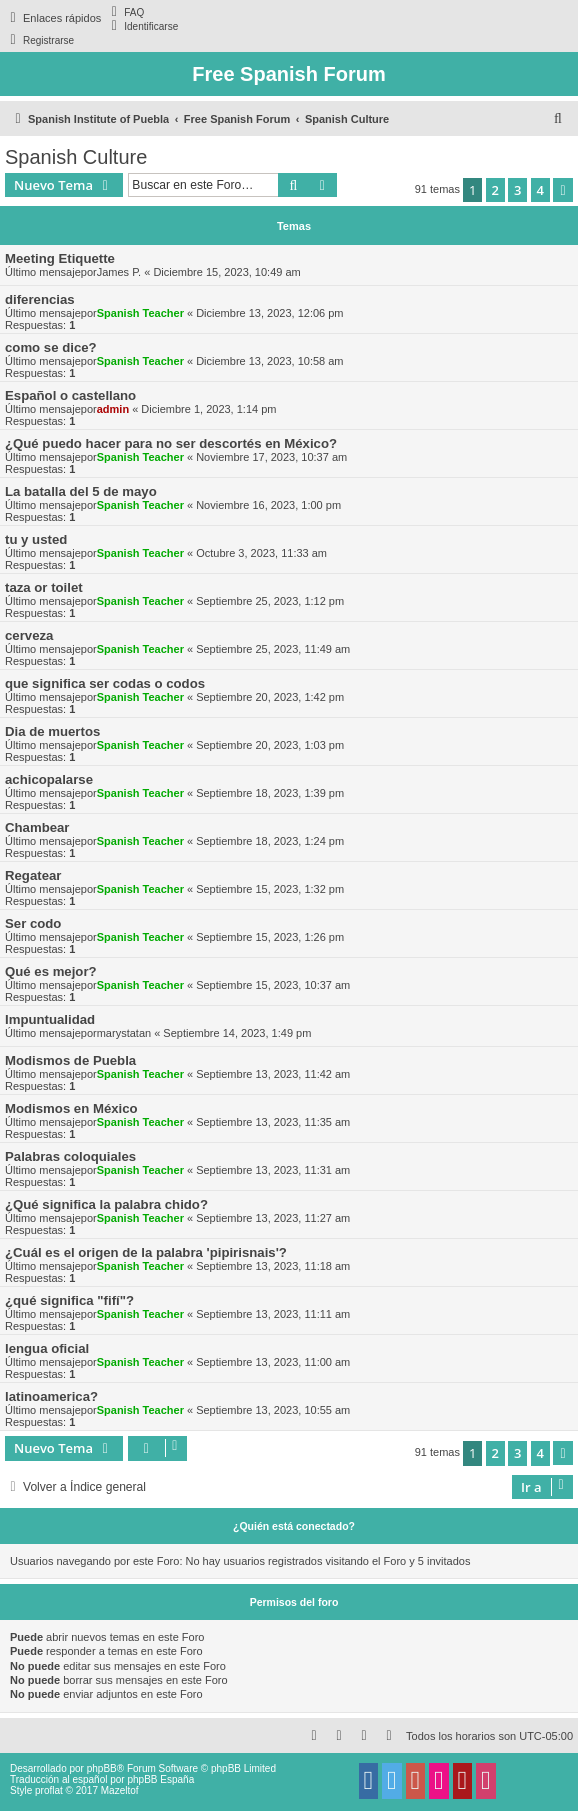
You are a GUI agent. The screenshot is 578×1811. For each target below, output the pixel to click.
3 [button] (517, 190)
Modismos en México (71, 1108)
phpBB (102, 1768)
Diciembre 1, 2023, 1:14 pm (208, 409)
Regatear (33, 875)
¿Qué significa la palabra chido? (106, 1204)
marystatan (124, 1033)
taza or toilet (44, 587)
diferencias (40, 299)
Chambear (37, 827)
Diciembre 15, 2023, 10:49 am (226, 272)
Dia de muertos (52, 731)
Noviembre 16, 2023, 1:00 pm (268, 505)
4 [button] (540, 190)
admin (113, 409)
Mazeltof (120, 1790)
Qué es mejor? (51, 971)
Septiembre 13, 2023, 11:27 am (273, 1218)
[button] (563, 190)
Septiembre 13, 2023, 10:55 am (273, 1410)
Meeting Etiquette (60, 258)
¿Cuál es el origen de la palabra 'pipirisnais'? (146, 1252)
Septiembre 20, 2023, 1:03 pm (270, 745)
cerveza (29, 635)
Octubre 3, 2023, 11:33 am (261, 553)
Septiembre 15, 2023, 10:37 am (273, 985)
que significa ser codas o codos (105, 683)
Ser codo (33, 923)
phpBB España (160, 1779)
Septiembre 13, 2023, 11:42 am (273, 1074)
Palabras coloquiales (70, 1156)
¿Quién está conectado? (294, 1526)
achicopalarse (49, 779)
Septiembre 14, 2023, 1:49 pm (237, 1033)
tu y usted (36, 539)
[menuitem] (125, 12)
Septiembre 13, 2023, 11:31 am (273, 1170)
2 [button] (495, 190)
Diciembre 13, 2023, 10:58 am (269, 361)
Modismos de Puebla (70, 1060)
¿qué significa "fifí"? (69, 1300)
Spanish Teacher (140, 313)
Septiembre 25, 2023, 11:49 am (273, 649)
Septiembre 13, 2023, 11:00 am (273, 1362)
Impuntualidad (50, 1019)
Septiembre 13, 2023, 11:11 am (273, 1314)
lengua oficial (47, 1348)
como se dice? (51, 347)
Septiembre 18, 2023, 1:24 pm (270, 841)
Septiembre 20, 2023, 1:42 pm (270, 697)
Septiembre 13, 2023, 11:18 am (273, 1266)
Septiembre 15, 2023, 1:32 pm (270, 889)
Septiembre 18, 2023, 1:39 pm (270, 793)
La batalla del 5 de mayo (81, 491)
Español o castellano (70, 395)
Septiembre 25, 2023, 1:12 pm (270, 601)
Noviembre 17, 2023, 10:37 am (271, 457)
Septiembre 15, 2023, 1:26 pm (270, 937)
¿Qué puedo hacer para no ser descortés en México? (171, 443)
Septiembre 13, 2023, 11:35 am (273, 1122)
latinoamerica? (51, 1396)
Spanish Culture (76, 157)
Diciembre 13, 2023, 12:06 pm (269, 313)
